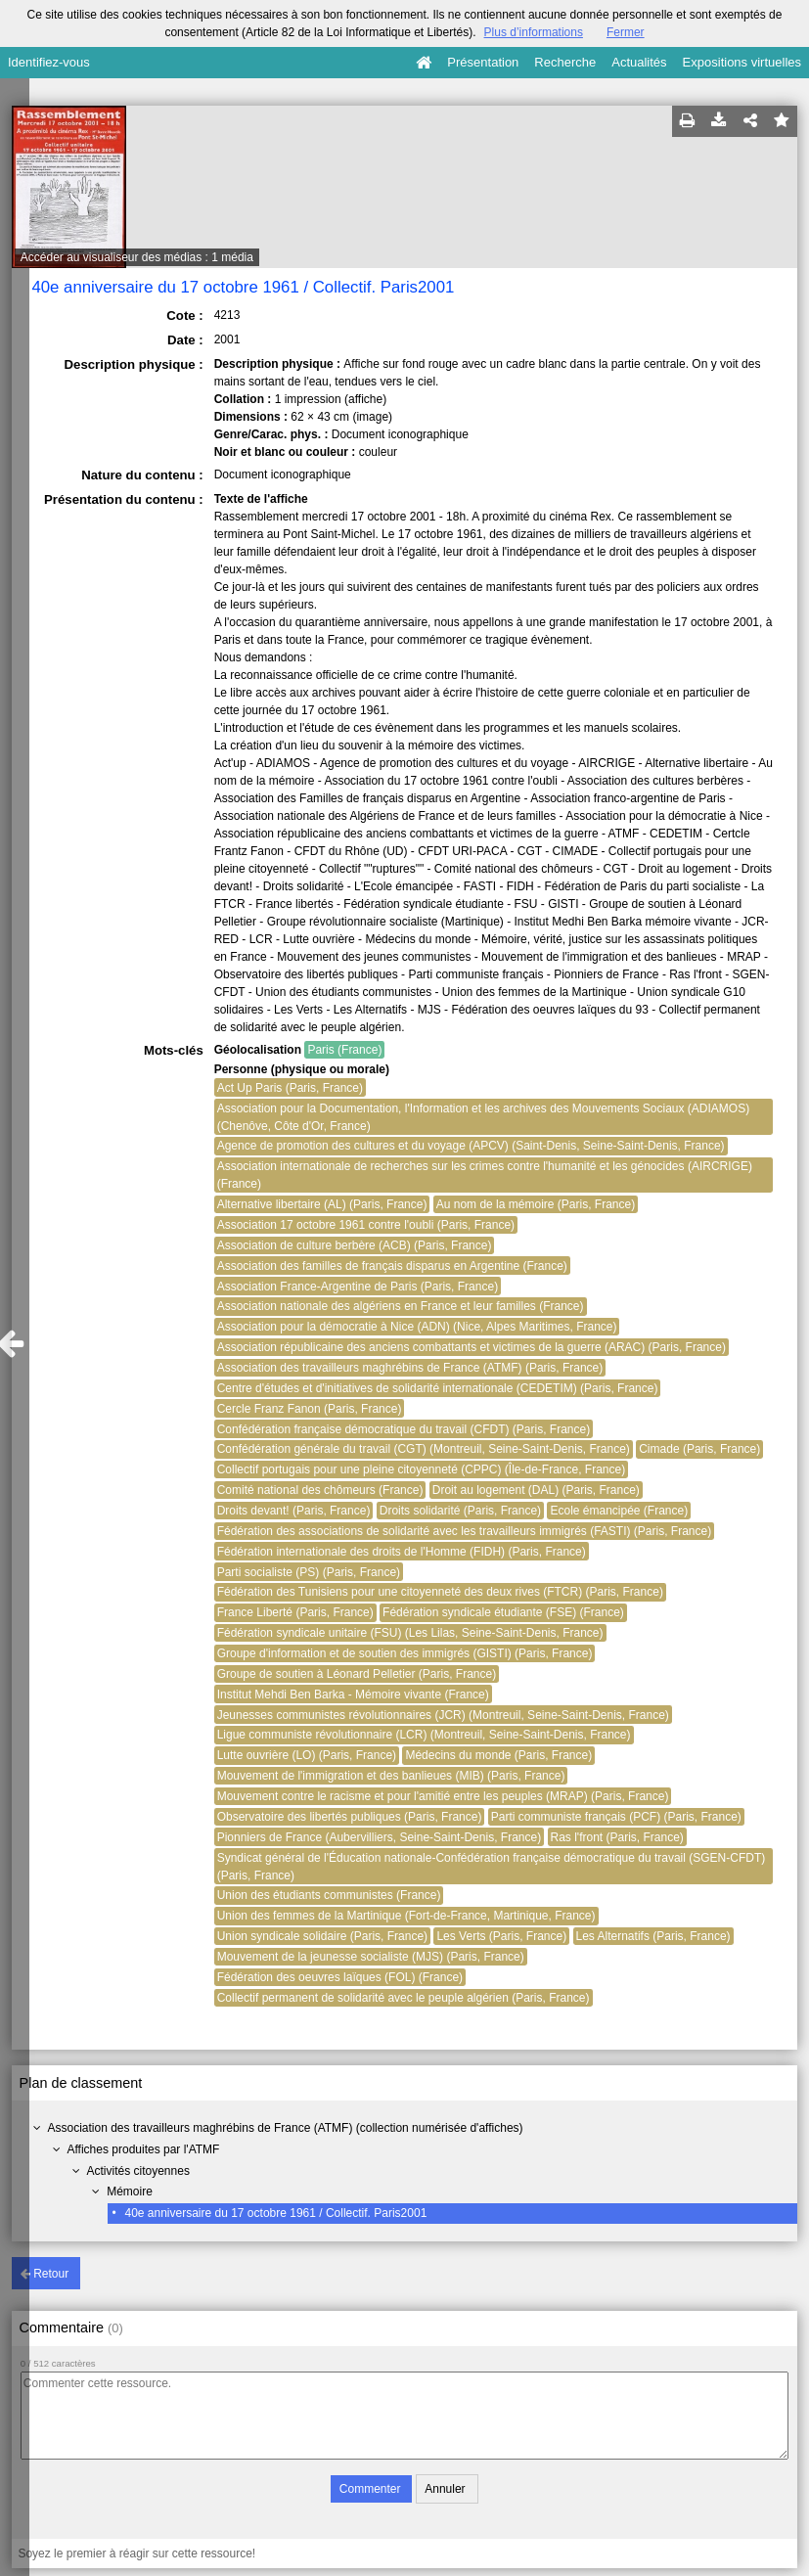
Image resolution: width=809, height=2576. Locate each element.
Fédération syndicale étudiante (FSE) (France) (503, 1612)
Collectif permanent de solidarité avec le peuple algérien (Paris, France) (403, 1998)
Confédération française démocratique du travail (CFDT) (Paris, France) (403, 1429)
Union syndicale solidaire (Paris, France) (322, 1936)
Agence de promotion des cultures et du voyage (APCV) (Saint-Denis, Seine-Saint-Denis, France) (471, 1145)
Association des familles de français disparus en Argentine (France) (392, 1266)
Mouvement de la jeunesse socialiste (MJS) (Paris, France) (370, 1957)
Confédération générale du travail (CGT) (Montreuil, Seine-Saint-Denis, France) (423, 1449)
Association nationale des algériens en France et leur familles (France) (400, 1306)
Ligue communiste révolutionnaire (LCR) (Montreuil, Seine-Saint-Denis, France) (424, 1734)
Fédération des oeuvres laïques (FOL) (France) (340, 1977)
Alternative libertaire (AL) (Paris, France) (322, 1204)
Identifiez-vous (49, 62)
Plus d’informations (533, 32)
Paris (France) (344, 1050)
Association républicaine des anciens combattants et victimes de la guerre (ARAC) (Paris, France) (471, 1347)
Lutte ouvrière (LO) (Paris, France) (306, 1755)
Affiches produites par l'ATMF (143, 2149)
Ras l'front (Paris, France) (617, 1837)
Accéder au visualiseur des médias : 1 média (137, 257)
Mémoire (130, 2191)
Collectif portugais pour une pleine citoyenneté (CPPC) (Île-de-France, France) (421, 1469)
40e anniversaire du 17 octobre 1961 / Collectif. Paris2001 (275, 2213)
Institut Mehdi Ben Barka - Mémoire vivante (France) (353, 1694)
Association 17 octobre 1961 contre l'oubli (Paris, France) (366, 1225)
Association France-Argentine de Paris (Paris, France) (357, 1286)
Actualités (638, 62)
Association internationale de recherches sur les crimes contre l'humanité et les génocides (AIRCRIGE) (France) (484, 1175)
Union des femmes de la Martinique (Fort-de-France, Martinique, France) (406, 1915)
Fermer (626, 32)
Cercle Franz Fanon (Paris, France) (309, 1409)
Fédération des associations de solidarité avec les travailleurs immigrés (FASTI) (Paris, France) (464, 1531)
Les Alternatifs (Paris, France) (653, 1936)
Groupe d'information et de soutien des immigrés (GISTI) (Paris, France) (405, 1653)
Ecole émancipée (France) (619, 1510)
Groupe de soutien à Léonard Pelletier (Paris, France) (357, 1674)
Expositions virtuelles (742, 62)
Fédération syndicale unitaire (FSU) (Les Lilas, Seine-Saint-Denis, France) (410, 1633)
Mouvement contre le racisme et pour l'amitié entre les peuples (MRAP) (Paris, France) (443, 1796)
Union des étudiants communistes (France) (329, 1895)
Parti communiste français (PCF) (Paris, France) (616, 1817)
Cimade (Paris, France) (699, 1449)
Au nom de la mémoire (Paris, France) (535, 1204)
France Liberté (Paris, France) (295, 1612)
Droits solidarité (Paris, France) (460, 1510)
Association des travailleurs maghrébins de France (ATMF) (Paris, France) (410, 1368)
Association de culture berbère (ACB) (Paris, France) (354, 1245)
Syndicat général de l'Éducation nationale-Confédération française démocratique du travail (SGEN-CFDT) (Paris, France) (491, 1866)
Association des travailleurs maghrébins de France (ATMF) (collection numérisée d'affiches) (285, 2128)
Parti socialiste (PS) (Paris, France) (308, 1572)
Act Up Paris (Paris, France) (290, 1088)
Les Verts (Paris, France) (501, 1936)
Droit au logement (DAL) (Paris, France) (536, 1490)
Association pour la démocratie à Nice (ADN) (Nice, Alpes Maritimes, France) (417, 1326)
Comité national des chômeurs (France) (320, 1490)
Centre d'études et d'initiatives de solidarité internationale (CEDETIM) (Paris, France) (437, 1388)
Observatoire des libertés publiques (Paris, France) (349, 1817)
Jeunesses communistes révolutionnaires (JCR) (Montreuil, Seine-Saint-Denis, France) (443, 1715)
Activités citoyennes (138, 2171)
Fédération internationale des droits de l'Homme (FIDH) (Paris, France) (401, 1552)
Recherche (565, 62)
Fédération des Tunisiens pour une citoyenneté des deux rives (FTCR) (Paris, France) (440, 1592)
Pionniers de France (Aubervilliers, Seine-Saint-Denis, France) (379, 1837)
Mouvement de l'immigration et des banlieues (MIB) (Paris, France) (391, 1776)
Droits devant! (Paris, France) (294, 1510)
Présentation (482, 62)
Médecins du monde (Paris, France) (498, 1755)
